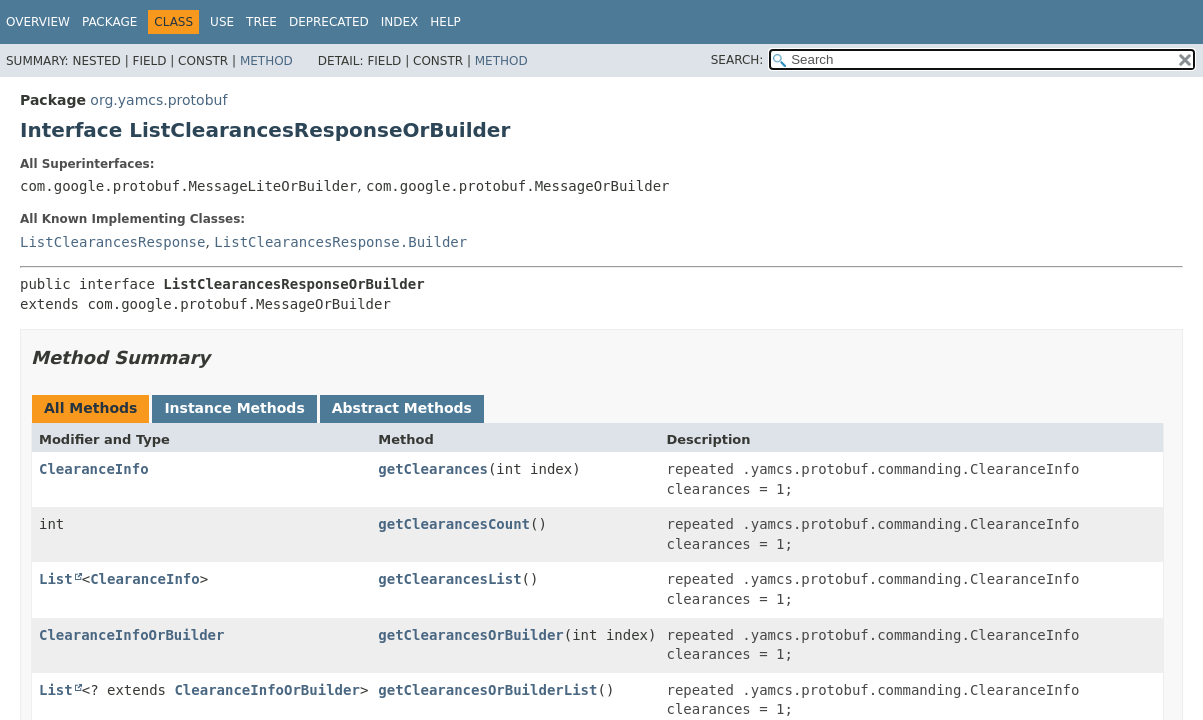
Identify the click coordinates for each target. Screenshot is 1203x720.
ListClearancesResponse (112, 242)
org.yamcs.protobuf (158, 100)
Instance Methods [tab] (234, 408)
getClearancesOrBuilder (470, 635)
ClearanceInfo (94, 469)
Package (109, 22)
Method (266, 61)
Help (445, 22)
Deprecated (329, 22)
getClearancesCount (454, 524)
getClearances (433, 469)
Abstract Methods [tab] (402, 408)
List (56, 579)
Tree (261, 22)
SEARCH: (737, 60)
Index (400, 22)
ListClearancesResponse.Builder (340, 242)
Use (222, 22)
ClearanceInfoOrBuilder (131, 635)
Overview (38, 22)
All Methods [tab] (90, 408)
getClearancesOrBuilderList (487, 690)
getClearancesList (449, 579)
